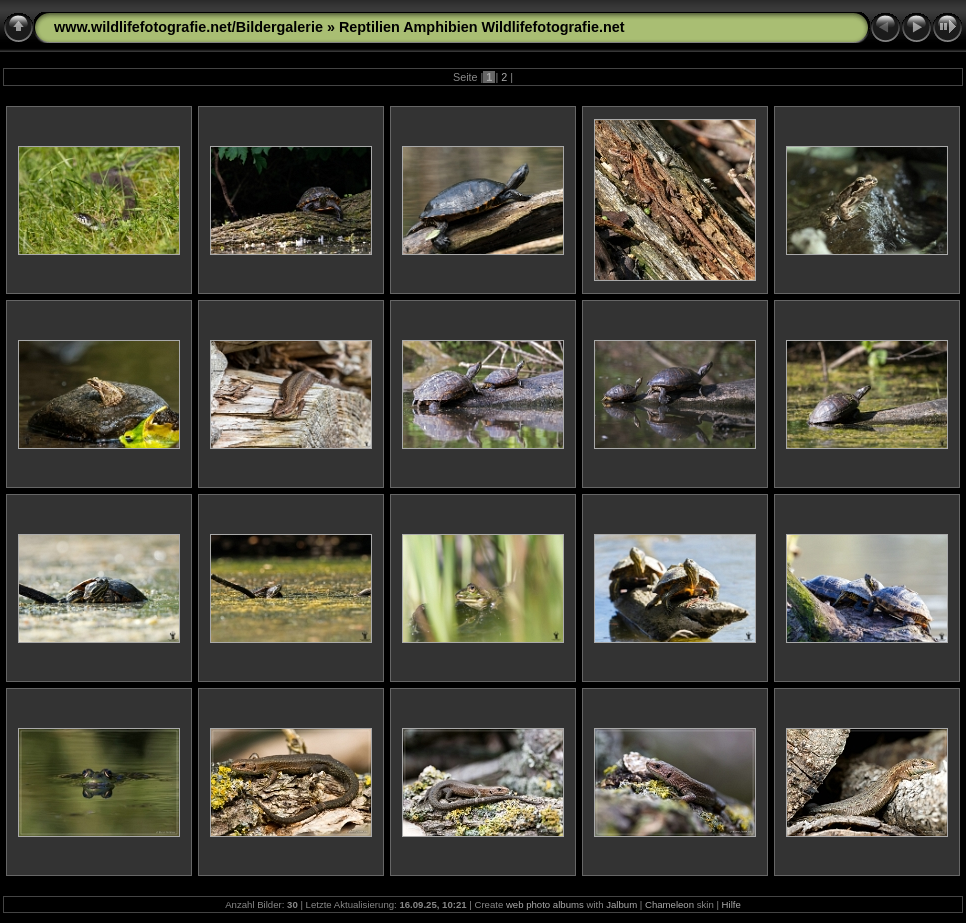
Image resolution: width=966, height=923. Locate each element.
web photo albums (545, 904)
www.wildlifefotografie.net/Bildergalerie (188, 27)
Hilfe (731, 904)
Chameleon (669, 904)
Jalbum (621, 904)
